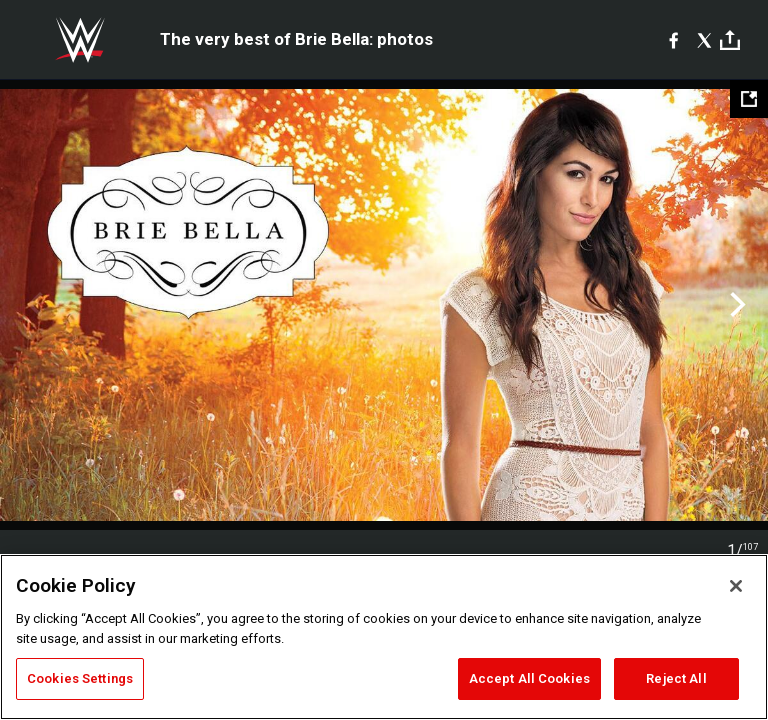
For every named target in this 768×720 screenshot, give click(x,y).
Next (735, 305)
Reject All (676, 678)
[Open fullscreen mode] (749, 99)
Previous (32, 305)
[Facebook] (673, 40)
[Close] (736, 586)
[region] (384, 637)
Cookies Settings (80, 678)
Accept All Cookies (529, 678)
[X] (704, 40)
